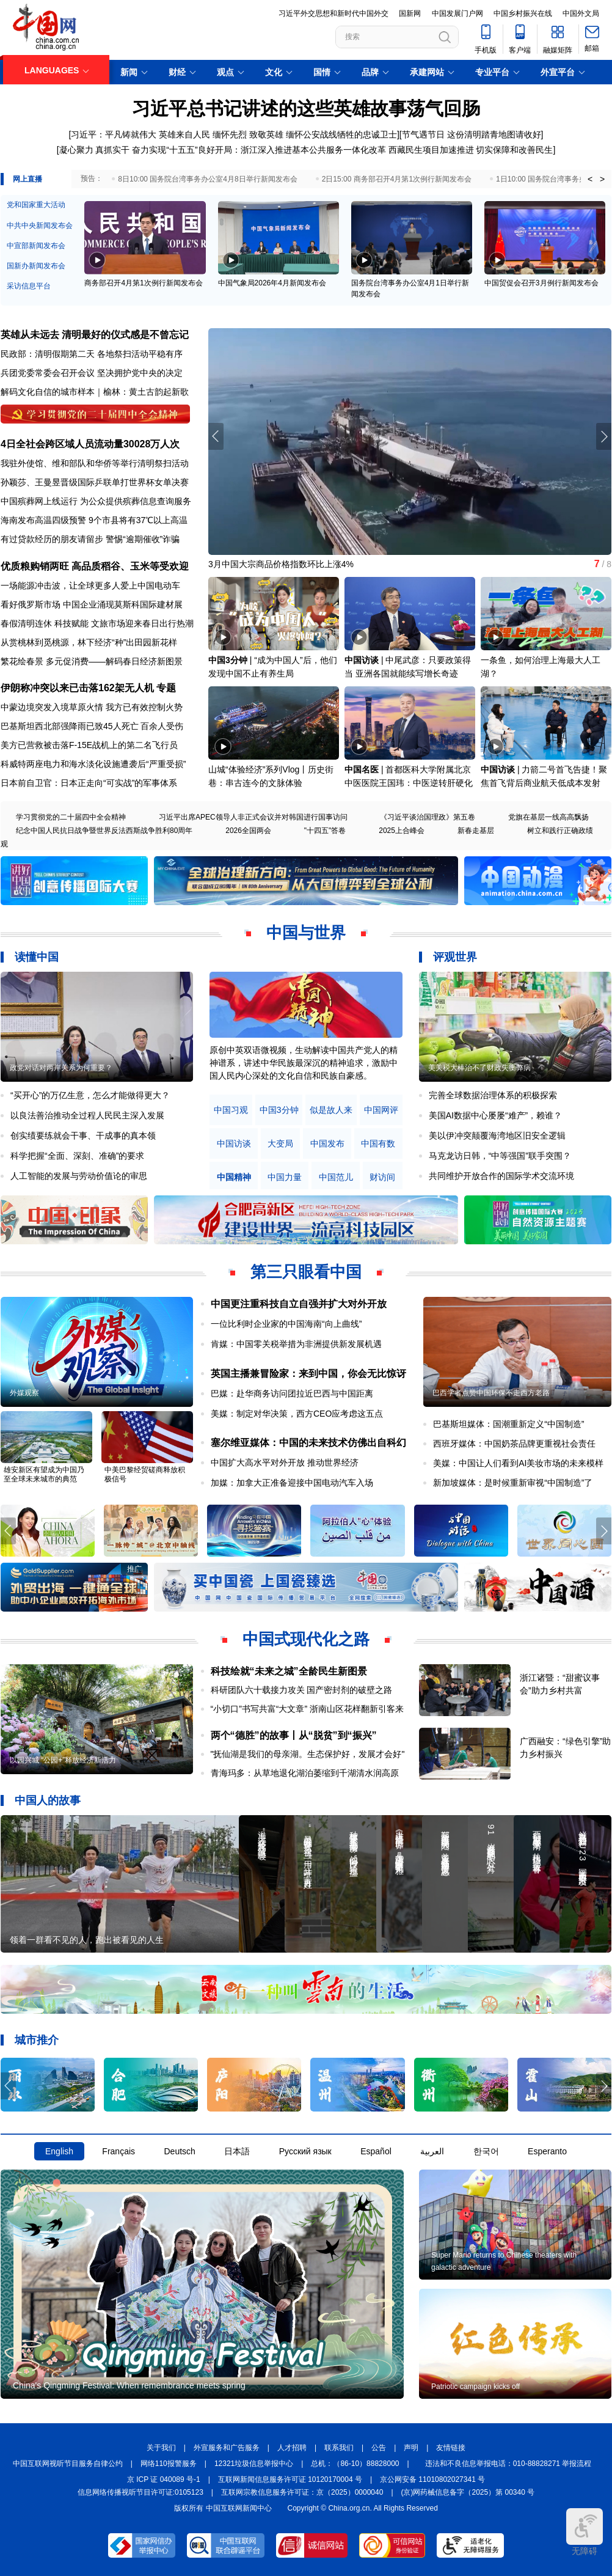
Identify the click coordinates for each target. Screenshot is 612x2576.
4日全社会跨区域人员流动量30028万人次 (90, 444)
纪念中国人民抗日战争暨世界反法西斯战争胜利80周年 (104, 830)
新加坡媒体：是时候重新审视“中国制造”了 (512, 1483)
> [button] (602, 179)
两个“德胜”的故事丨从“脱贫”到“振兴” (294, 1735)
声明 (411, 2447)
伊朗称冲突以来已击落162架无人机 (77, 688)
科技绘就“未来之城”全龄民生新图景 (289, 1671)
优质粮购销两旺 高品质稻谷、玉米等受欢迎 (95, 566)
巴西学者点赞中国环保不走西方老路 (491, 1393)
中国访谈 (361, 660)
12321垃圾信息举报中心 (253, 2463)
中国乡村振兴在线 (523, 13)
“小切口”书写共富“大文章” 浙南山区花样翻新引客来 (307, 1709)
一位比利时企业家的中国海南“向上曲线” (286, 1324)
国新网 (410, 13)
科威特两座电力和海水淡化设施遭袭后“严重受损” (93, 764)
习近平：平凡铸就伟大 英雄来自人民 (140, 134)
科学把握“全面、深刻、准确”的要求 (77, 1156)
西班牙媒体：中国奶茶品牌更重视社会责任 (514, 1443)
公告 (378, 2447)
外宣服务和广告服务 (227, 2447)
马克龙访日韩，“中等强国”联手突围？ (500, 1156)
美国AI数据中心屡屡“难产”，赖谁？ (496, 1115)
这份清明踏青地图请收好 (494, 134)
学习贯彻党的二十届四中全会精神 (71, 817)
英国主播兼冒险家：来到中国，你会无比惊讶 (308, 1373)
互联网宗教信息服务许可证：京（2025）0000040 (302, 2492)
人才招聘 (292, 2447)
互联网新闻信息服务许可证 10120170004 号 (290, 2479)
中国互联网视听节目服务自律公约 (68, 2463)
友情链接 (450, 2447)
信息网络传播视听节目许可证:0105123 (140, 2492)
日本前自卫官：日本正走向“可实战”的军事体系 (89, 783)
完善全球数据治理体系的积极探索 (493, 1095)
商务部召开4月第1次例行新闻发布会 (143, 283)
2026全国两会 (248, 830)
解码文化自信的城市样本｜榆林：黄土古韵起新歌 (95, 392)
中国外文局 (581, 13)
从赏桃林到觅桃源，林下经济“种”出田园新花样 (89, 642)
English (59, 2151)
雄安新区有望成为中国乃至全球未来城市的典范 (44, 1474)
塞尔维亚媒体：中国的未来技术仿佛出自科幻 (308, 1442)
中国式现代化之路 (306, 1639)
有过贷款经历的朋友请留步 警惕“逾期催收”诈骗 (90, 539)
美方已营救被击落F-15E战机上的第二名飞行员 (89, 745)
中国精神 (234, 1177)
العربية (432, 2151)
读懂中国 (37, 957)
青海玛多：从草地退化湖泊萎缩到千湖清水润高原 (305, 1773)
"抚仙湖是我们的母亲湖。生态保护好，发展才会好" (308, 1754)
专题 (166, 688)
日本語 (237, 2151)
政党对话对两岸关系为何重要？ (61, 1067)
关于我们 (161, 2447)
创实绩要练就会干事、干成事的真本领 (83, 1135)
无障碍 (584, 2532)
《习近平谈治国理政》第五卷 (427, 817)
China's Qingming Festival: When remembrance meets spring (129, 2385)
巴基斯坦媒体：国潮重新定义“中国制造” (508, 1424)
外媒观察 (24, 1393)
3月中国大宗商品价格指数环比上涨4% (281, 564)
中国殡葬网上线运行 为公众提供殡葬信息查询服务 (96, 501)
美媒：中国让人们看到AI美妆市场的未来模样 (518, 1463)
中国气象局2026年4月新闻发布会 (272, 283)
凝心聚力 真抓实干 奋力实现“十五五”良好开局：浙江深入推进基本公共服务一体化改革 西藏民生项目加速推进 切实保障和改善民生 (306, 150)
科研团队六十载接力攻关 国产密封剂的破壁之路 (302, 1690)
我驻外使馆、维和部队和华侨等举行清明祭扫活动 (95, 463)
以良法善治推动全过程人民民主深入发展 (87, 1115)
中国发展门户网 (457, 13)
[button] (603, 436)
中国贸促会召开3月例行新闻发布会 (541, 283)
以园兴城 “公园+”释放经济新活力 (63, 1760)
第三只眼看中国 (306, 1272)
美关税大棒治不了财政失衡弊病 (479, 1067)
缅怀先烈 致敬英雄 (248, 134)
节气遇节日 (423, 134)
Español (376, 2151)
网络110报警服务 (168, 2463)
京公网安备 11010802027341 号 (432, 2479)
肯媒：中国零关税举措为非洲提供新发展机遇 (296, 1344)
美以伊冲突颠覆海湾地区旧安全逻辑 (497, 1135)
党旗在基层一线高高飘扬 (548, 817)
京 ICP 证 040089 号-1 (163, 2479)
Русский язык (305, 2151)
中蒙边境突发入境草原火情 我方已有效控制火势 (92, 707)
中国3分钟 (227, 660)
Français (118, 2151)
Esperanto (547, 2151)
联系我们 (339, 2447)
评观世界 (455, 957)
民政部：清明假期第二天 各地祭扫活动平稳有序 (92, 354)
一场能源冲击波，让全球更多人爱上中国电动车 (90, 585)
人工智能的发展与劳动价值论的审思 (78, 1176)
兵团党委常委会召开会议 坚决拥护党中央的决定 (92, 373)
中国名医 (361, 769)
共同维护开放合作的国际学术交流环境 (501, 1176)
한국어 (486, 2151)
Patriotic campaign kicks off (475, 2386)
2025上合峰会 (401, 830)
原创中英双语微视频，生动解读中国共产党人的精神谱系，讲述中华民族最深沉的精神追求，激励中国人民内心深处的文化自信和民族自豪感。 (303, 1063)
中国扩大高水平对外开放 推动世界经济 (285, 1462)
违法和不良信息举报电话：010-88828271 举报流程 (508, 2463)
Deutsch (179, 2151)
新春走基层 (475, 830)
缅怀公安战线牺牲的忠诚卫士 (341, 134)
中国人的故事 (48, 1800)
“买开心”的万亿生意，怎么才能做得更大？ (90, 1095)
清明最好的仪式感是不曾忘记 (125, 334)
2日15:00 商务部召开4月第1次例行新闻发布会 (397, 179)
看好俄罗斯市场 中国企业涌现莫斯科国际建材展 (92, 604)
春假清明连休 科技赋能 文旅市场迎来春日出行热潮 (97, 623)
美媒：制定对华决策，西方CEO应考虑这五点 (297, 1413)
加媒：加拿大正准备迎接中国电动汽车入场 (292, 1483)
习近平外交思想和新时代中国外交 (333, 13)
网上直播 (27, 179)
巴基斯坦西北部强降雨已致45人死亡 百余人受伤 (92, 726)
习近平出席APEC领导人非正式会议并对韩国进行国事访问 (253, 817)
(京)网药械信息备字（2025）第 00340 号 (468, 2492)
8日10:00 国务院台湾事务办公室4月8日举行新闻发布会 (207, 179)
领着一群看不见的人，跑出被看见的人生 (87, 1940)
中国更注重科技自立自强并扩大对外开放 (299, 1304)
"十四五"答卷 (325, 830)
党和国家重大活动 (36, 204)
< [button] (590, 179)
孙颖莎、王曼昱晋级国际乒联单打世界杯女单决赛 (95, 482)
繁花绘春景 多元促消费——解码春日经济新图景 (92, 661)
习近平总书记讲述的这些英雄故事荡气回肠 (306, 108)
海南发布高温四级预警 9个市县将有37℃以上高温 (94, 520)
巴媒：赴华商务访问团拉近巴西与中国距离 (292, 1393)
